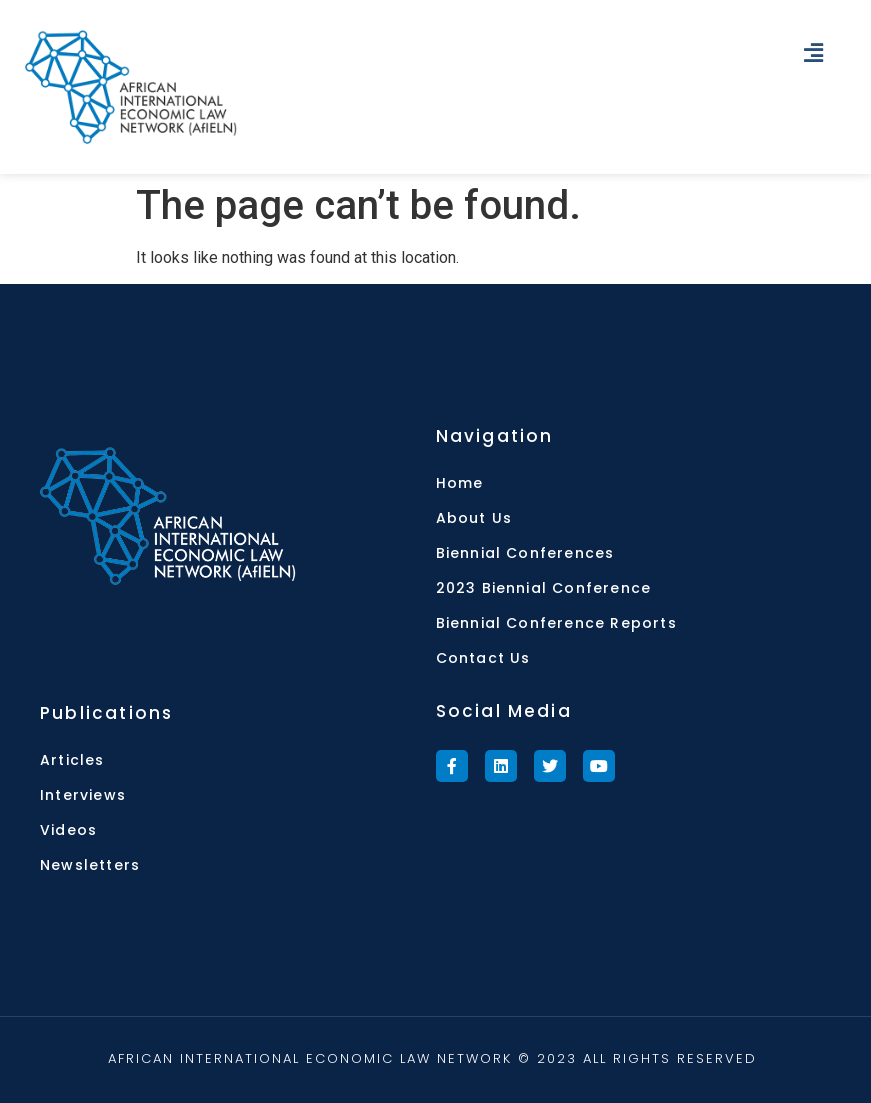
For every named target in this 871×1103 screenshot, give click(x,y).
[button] (814, 53)
